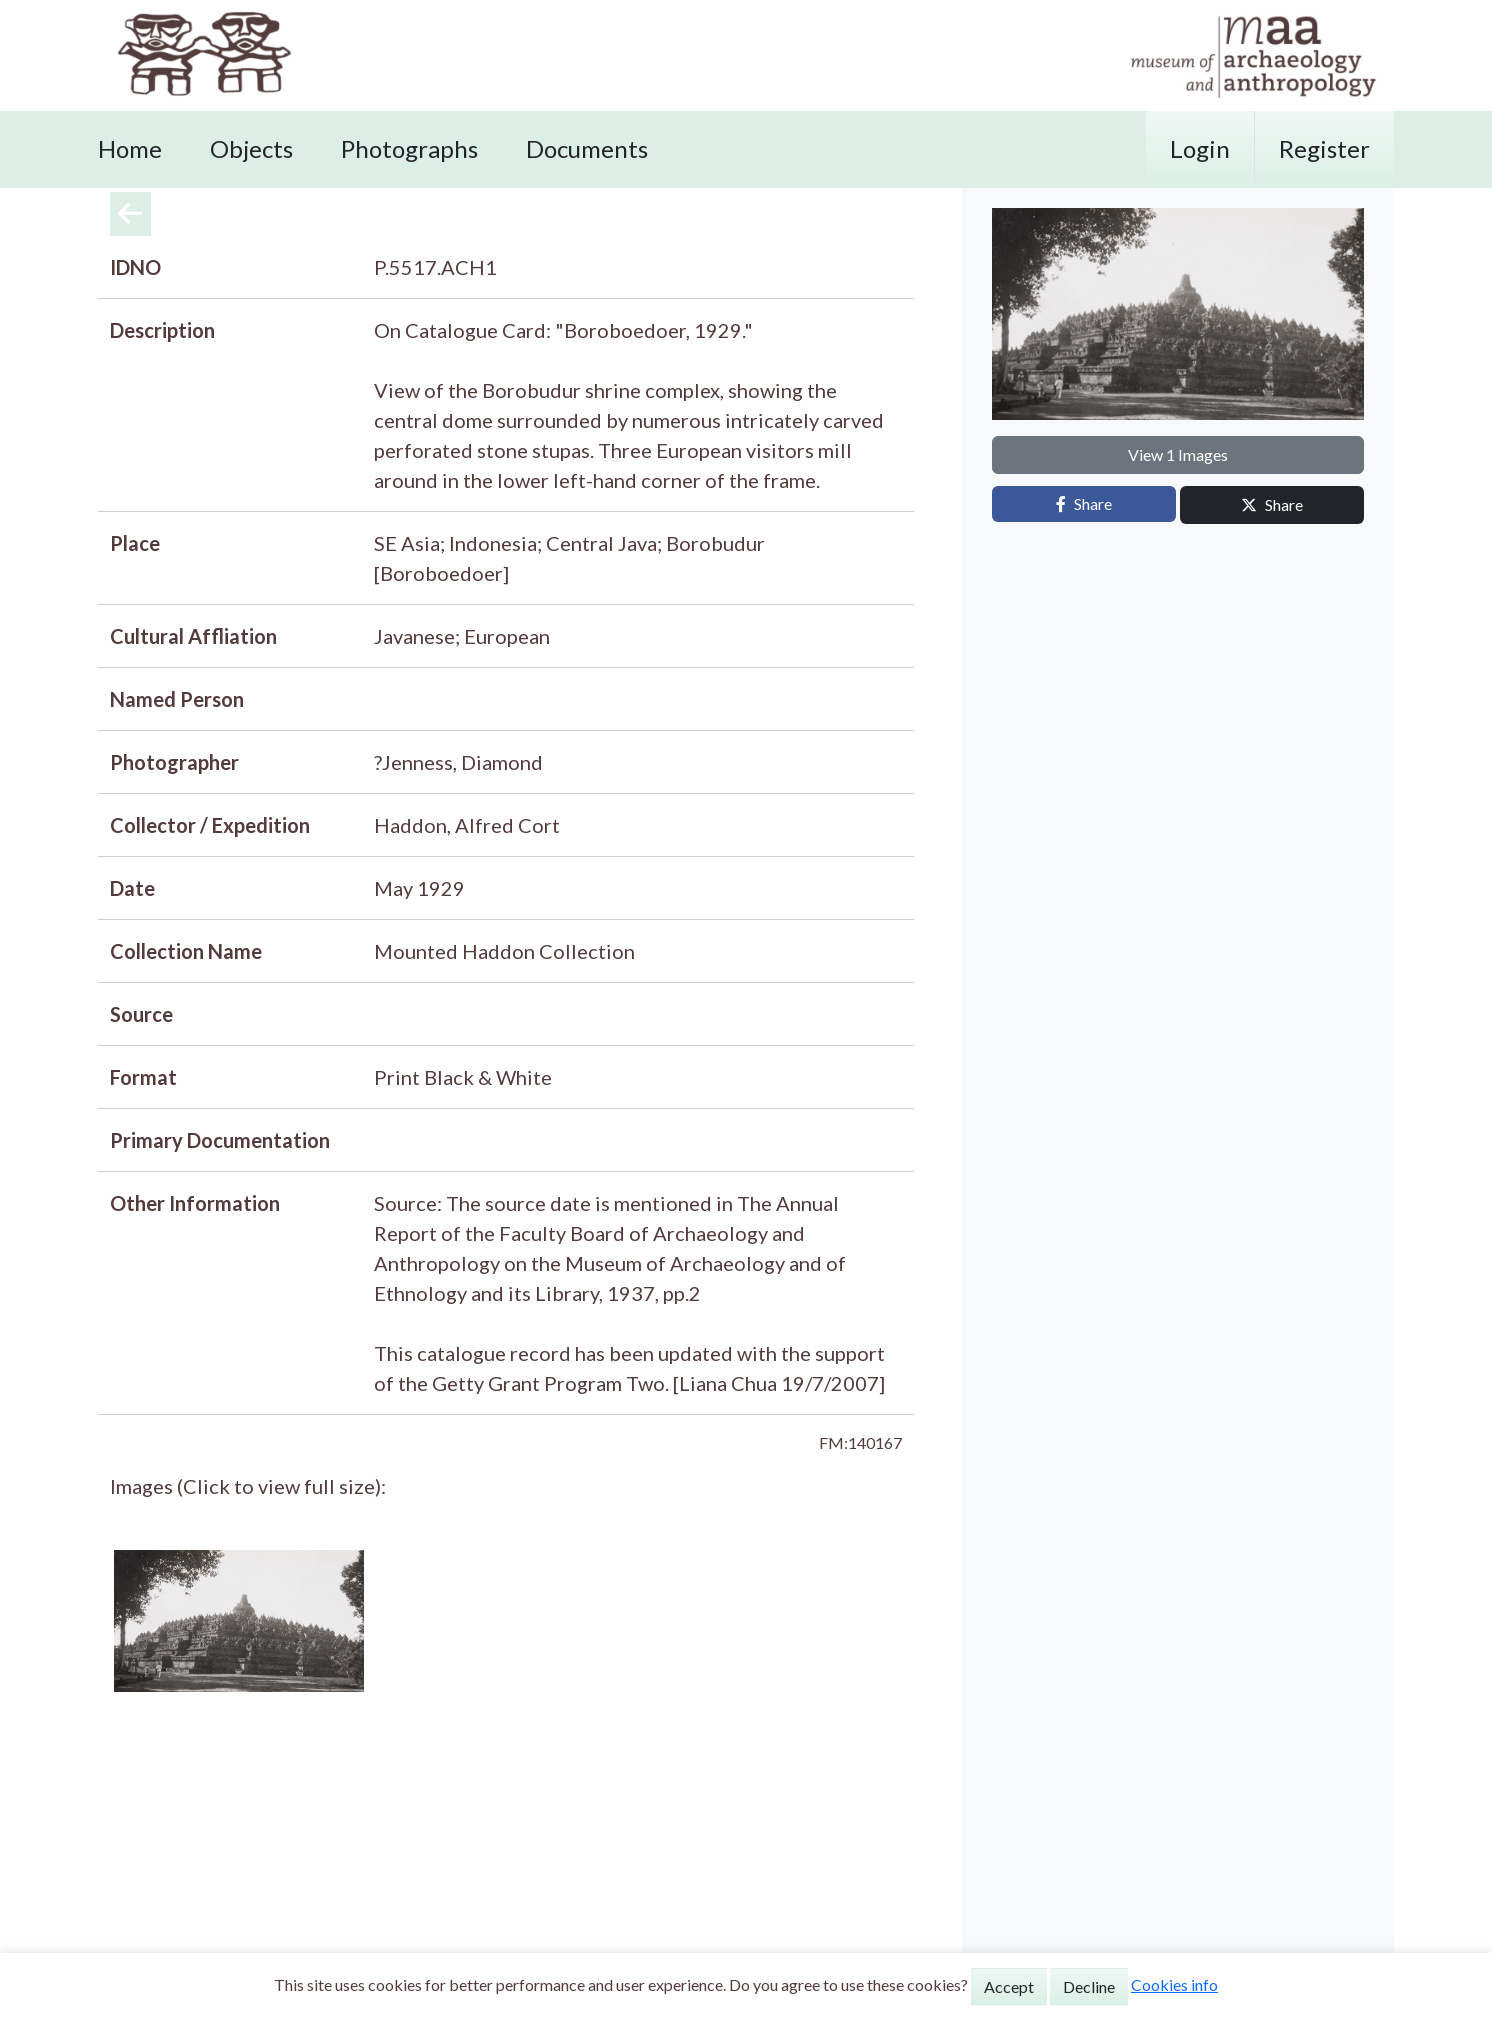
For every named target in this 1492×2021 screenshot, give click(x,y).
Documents (587, 148)
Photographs (409, 148)
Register (1324, 148)
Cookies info (1174, 1984)
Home (130, 148)
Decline (1089, 1986)
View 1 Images (1178, 454)
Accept (1009, 1986)
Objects (251, 148)
